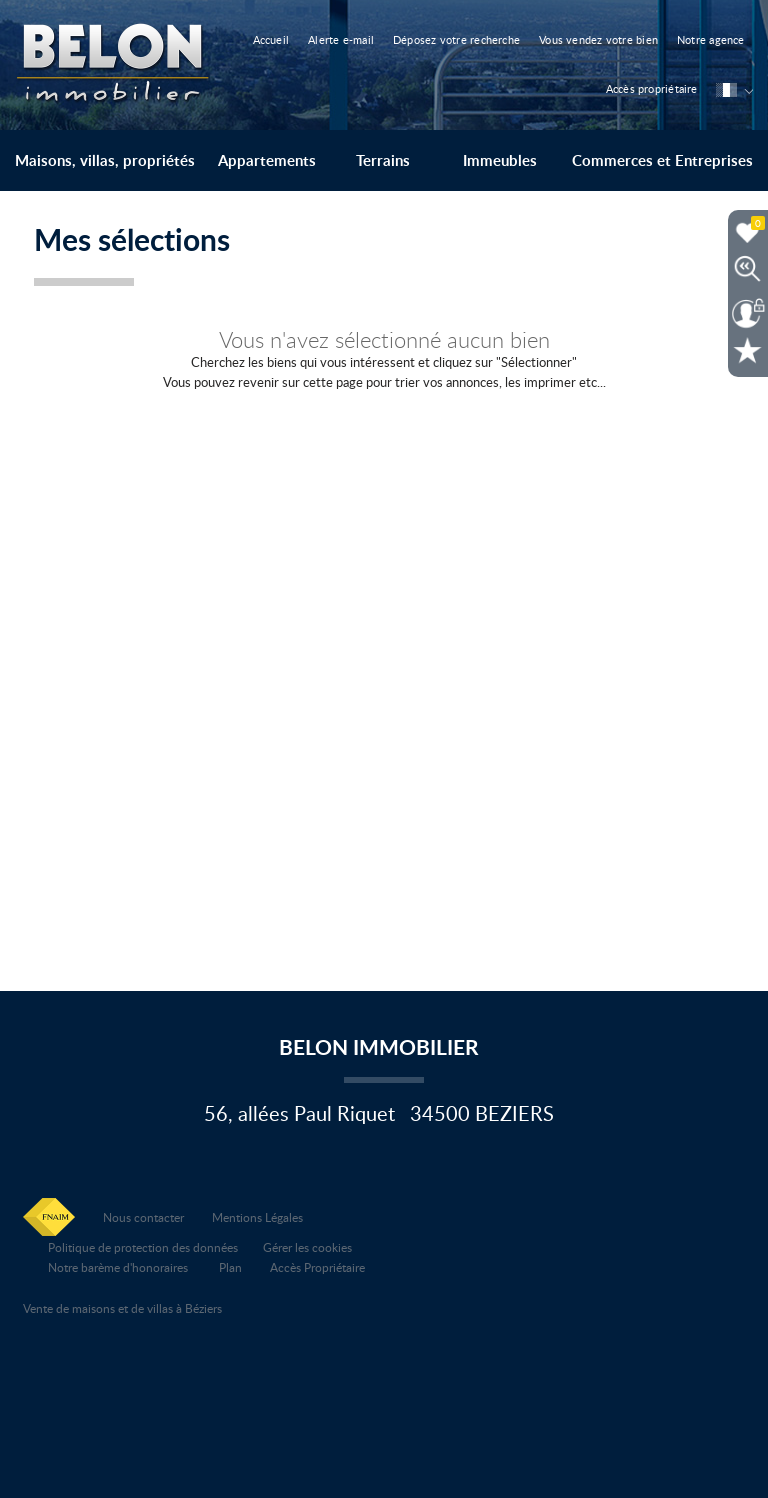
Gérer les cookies (307, 1247)
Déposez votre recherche (456, 39)
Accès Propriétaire (317, 1267)
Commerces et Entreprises (662, 160)
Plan (230, 1267)
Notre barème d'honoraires (119, 1267)
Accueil (271, 39)
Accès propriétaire (652, 88)
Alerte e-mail (341, 39)
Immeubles (500, 160)
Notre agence (711, 39)
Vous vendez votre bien (598, 39)
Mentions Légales (257, 1217)
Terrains (383, 160)
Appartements (267, 160)
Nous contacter (143, 1217)
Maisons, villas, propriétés (105, 160)
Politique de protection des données (143, 1247)
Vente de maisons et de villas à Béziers (122, 1308)
